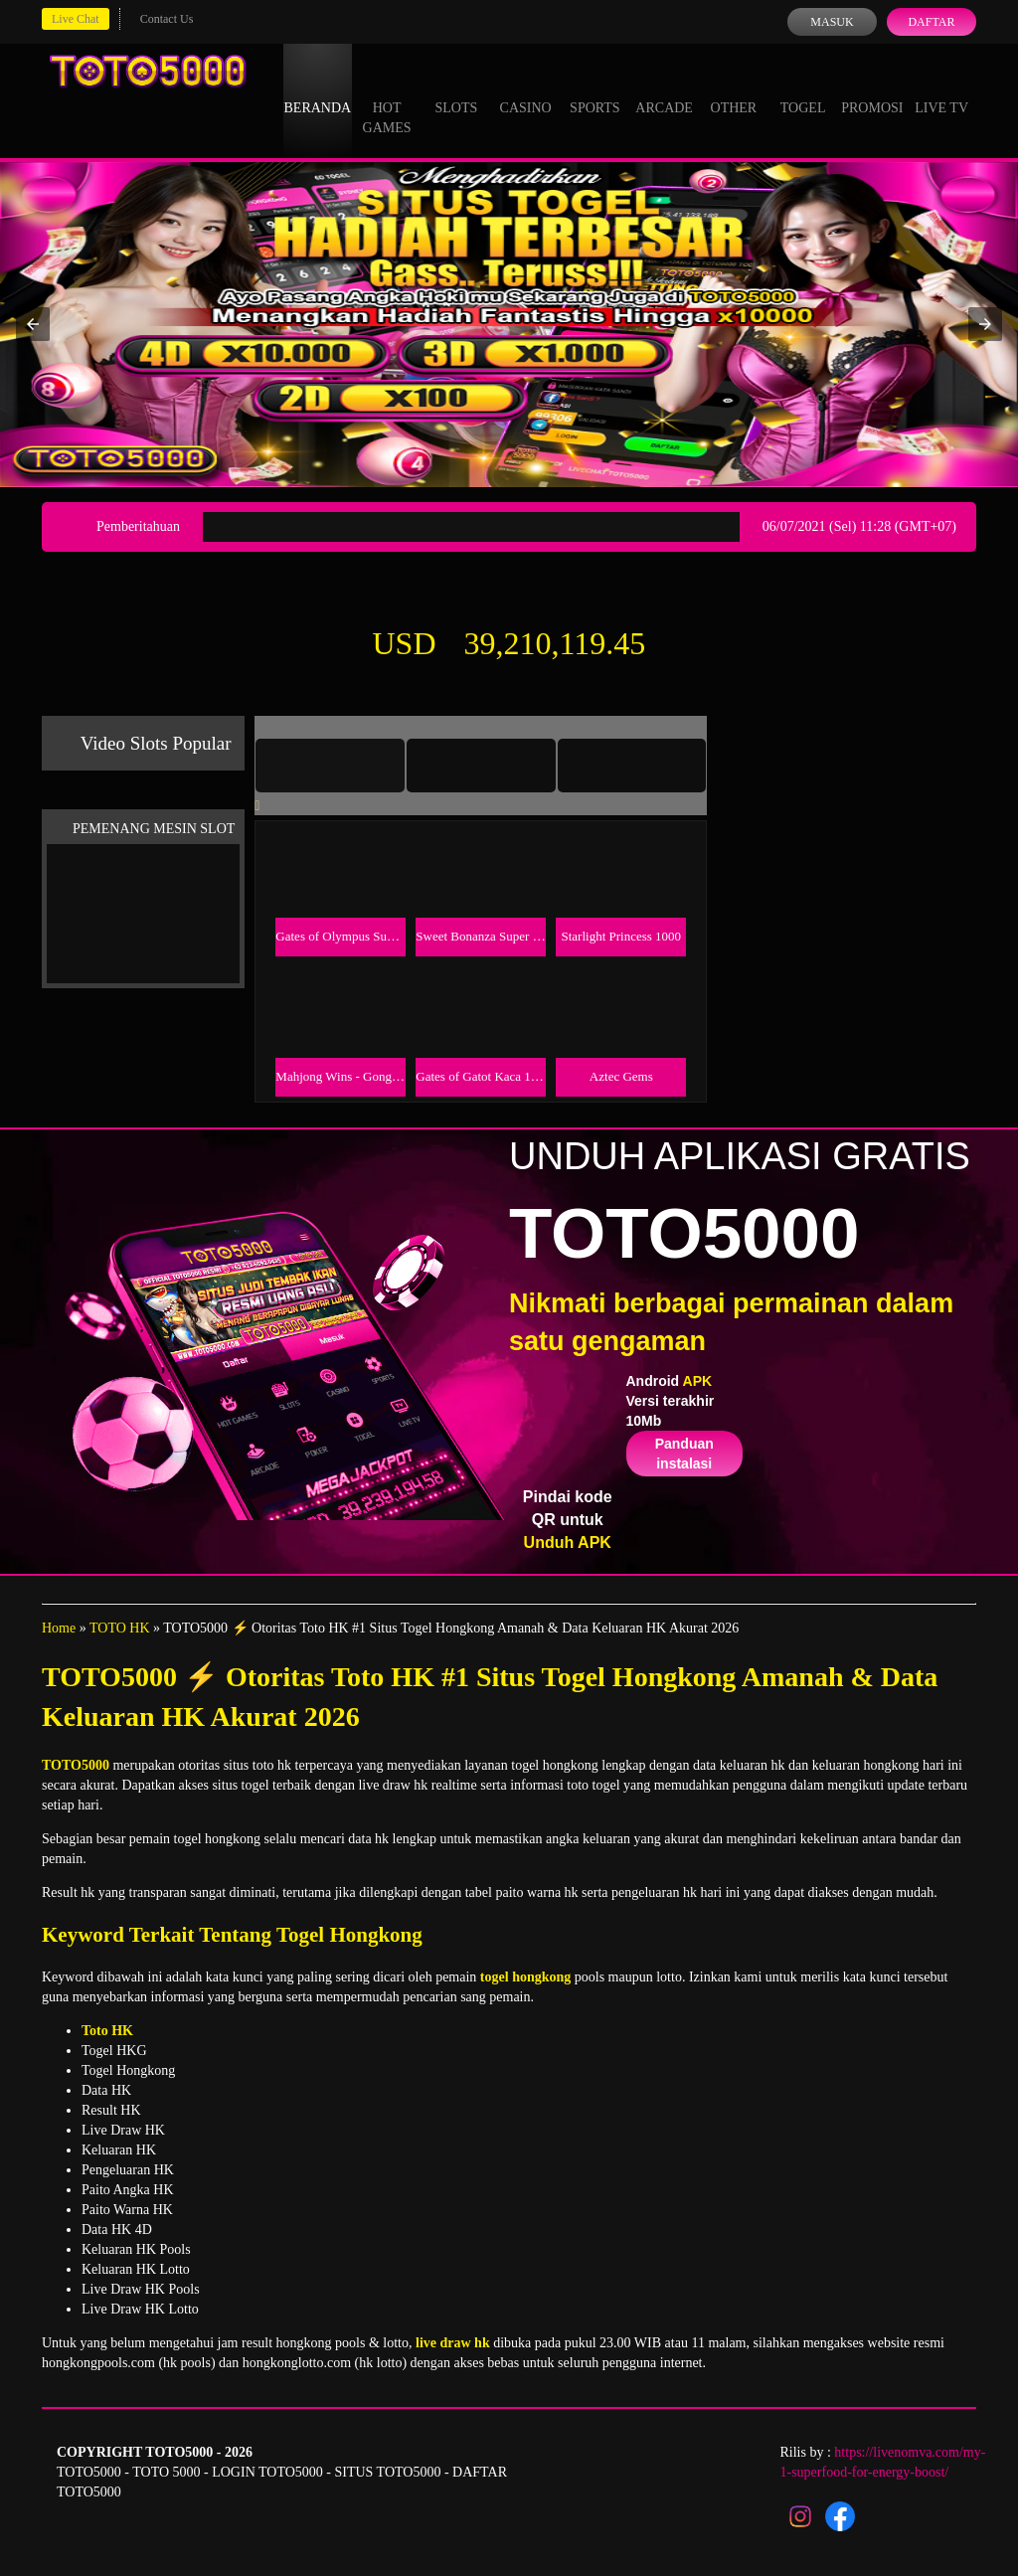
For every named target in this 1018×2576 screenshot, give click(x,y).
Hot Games (387, 99)
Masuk (831, 22)
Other (734, 89)
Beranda (318, 89)
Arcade (664, 89)
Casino (526, 89)
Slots (455, 89)
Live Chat (75, 19)
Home (59, 1628)
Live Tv (941, 89)
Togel (803, 89)
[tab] (330, 765)
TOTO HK (119, 1628)
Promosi (872, 89)
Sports (595, 89)
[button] (33, 324)
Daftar (931, 22)
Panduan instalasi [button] (684, 1453)
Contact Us (167, 19)
